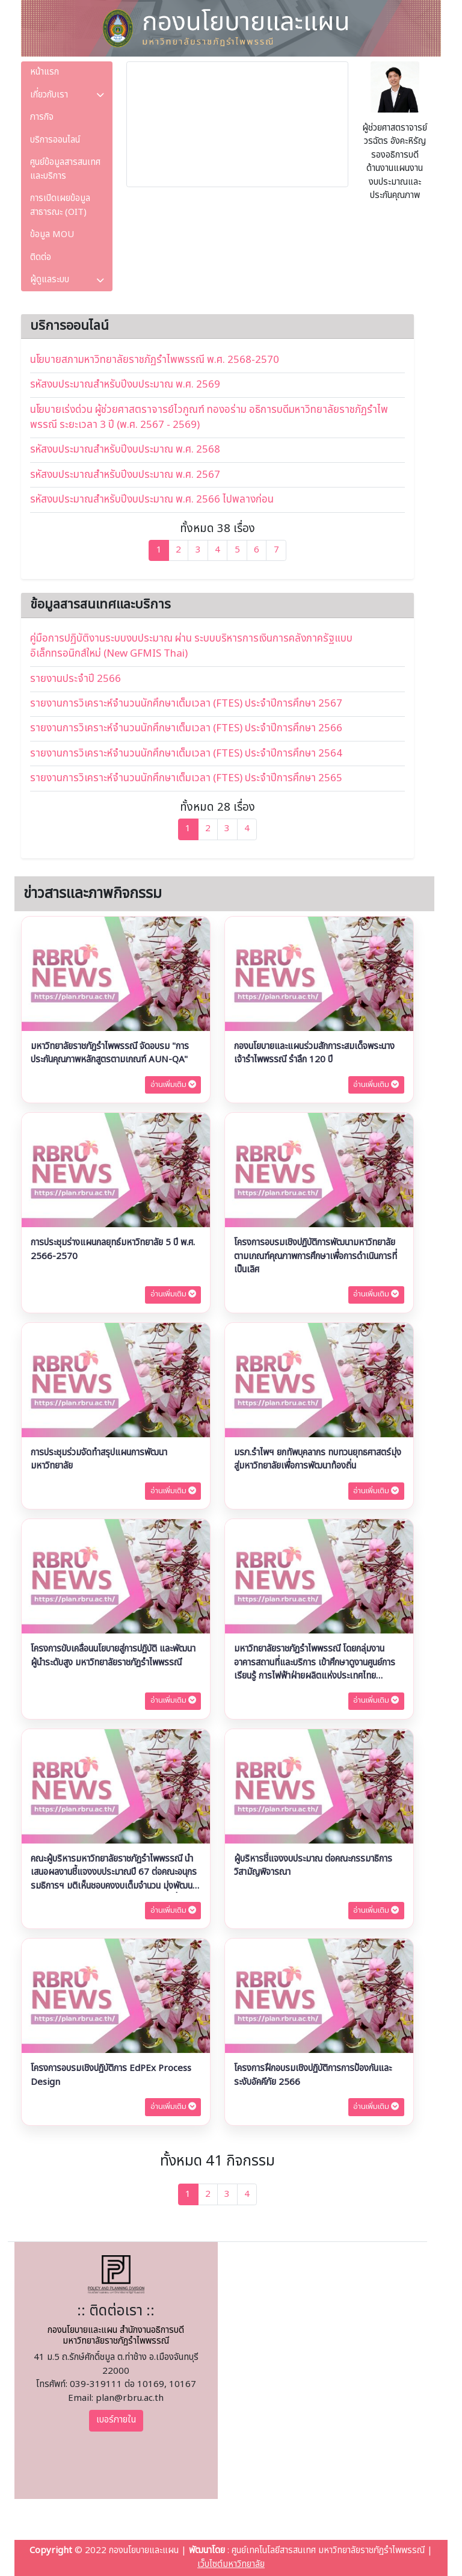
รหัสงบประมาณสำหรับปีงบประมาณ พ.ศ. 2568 (125, 449)
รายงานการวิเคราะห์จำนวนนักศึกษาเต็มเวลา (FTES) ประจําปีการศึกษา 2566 (186, 728)
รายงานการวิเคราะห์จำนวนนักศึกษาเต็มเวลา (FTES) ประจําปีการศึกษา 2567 (186, 703)
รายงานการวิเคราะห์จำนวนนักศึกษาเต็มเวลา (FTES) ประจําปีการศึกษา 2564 (186, 753)
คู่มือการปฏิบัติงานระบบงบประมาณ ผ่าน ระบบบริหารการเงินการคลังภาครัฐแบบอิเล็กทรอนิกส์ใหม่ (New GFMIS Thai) (191, 646)
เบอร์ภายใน (116, 2420)
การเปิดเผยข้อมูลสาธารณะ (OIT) (60, 205)
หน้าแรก (44, 72)
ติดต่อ (40, 257)
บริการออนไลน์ (55, 140)
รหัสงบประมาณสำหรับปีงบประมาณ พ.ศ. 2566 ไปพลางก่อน (152, 499)
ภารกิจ (42, 117)
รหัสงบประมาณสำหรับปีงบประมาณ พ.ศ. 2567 (125, 475)
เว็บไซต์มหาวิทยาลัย (231, 2564)
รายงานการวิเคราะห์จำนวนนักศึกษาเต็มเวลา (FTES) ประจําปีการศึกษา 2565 (186, 778)
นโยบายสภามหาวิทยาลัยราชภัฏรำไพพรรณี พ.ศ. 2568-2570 (154, 360)
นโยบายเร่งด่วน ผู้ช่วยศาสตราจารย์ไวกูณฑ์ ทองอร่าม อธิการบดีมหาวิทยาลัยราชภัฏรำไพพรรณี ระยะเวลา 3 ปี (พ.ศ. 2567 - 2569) (209, 417)
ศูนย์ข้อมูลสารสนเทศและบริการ (65, 169)
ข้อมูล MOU (52, 234)
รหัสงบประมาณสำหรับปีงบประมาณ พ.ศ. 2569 (125, 384)
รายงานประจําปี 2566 (75, 679)
